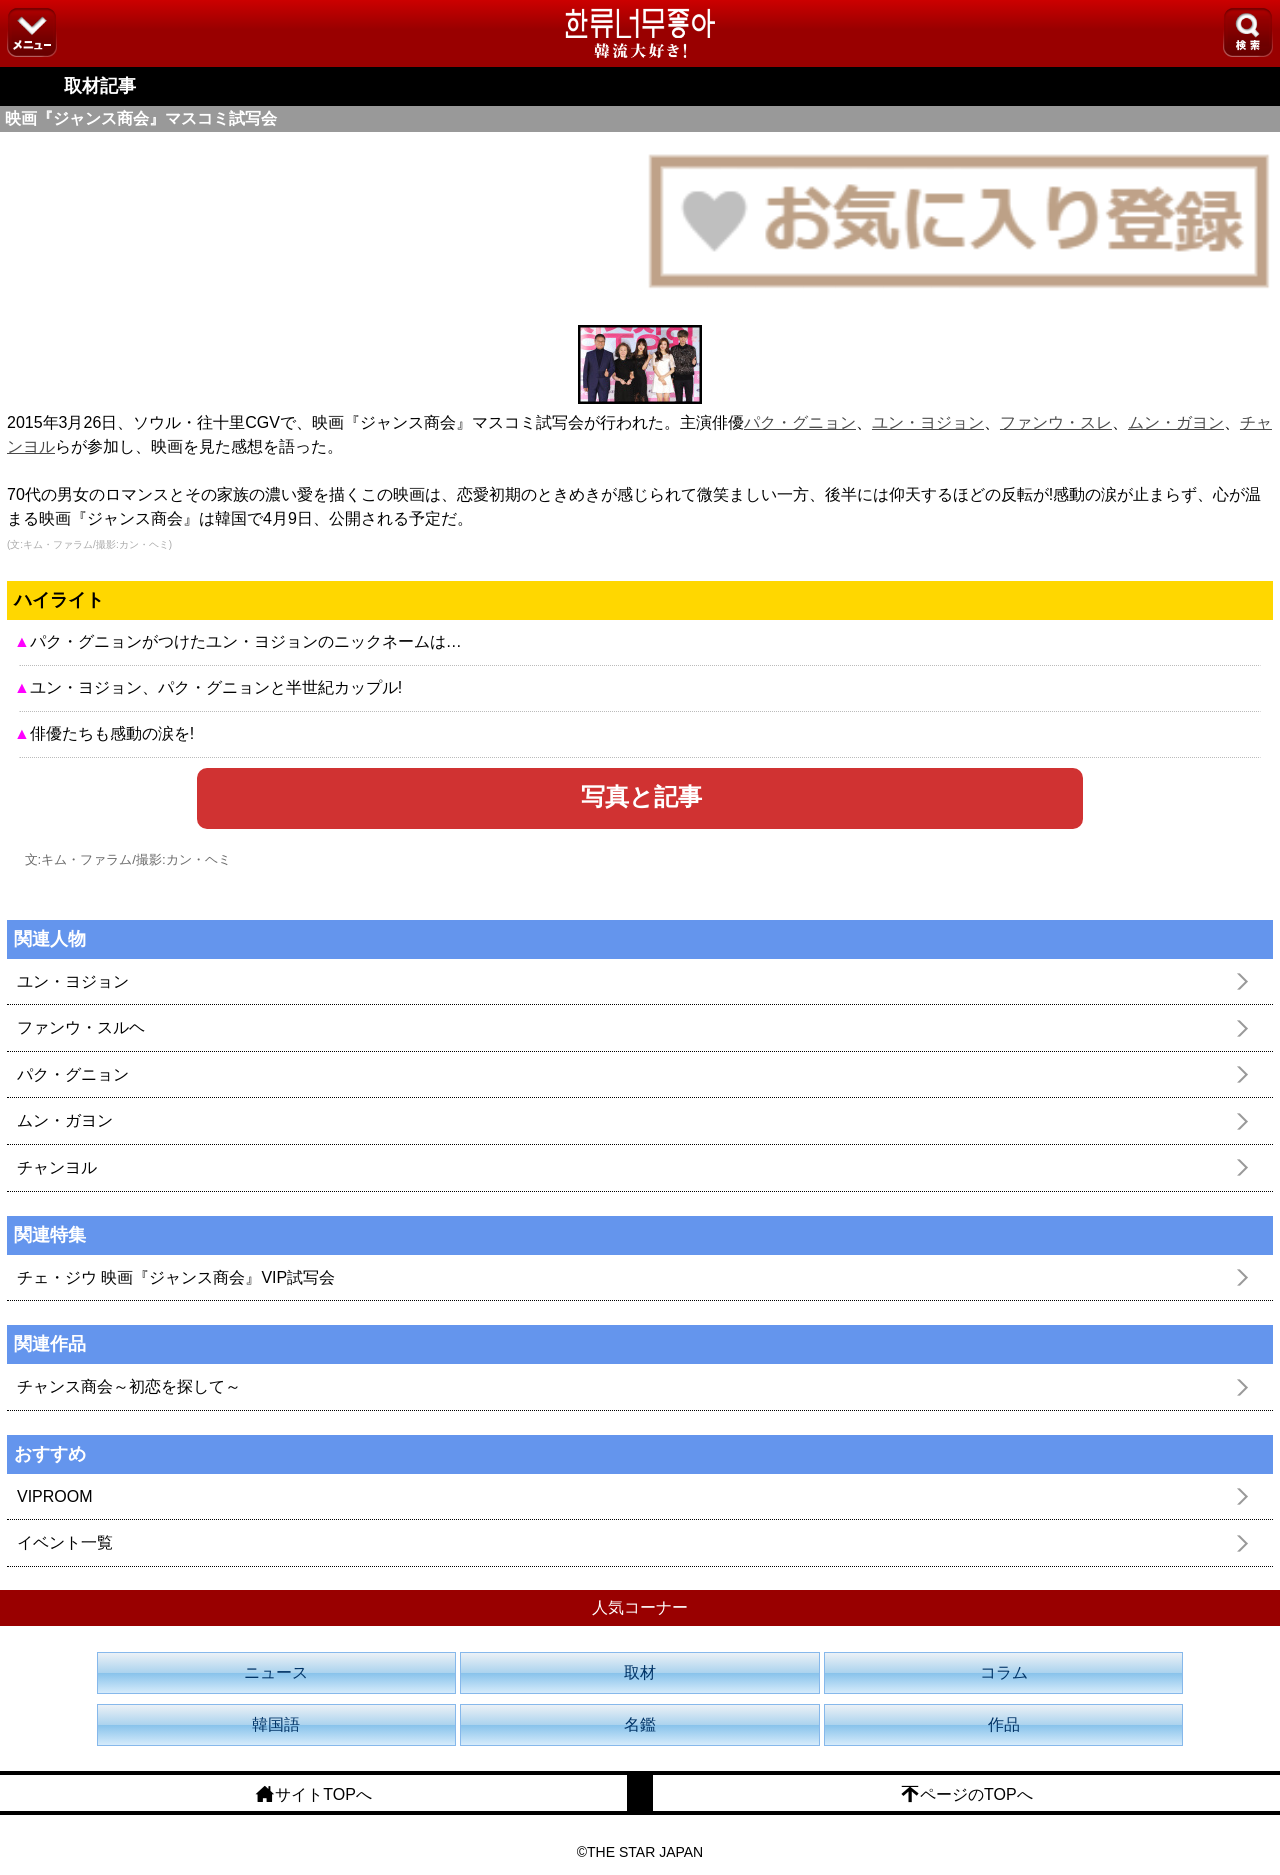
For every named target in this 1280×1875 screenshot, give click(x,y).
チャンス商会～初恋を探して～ (129, 1386)
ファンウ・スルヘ (81, 1027)
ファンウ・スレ (1056, 422)
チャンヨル (57, 1167)
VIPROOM (55, 1496)
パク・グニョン (800, 422)
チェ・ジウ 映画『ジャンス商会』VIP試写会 (176, 1277)
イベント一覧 (65, 1542)
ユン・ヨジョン (928, 422)
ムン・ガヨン (1176, 422)
